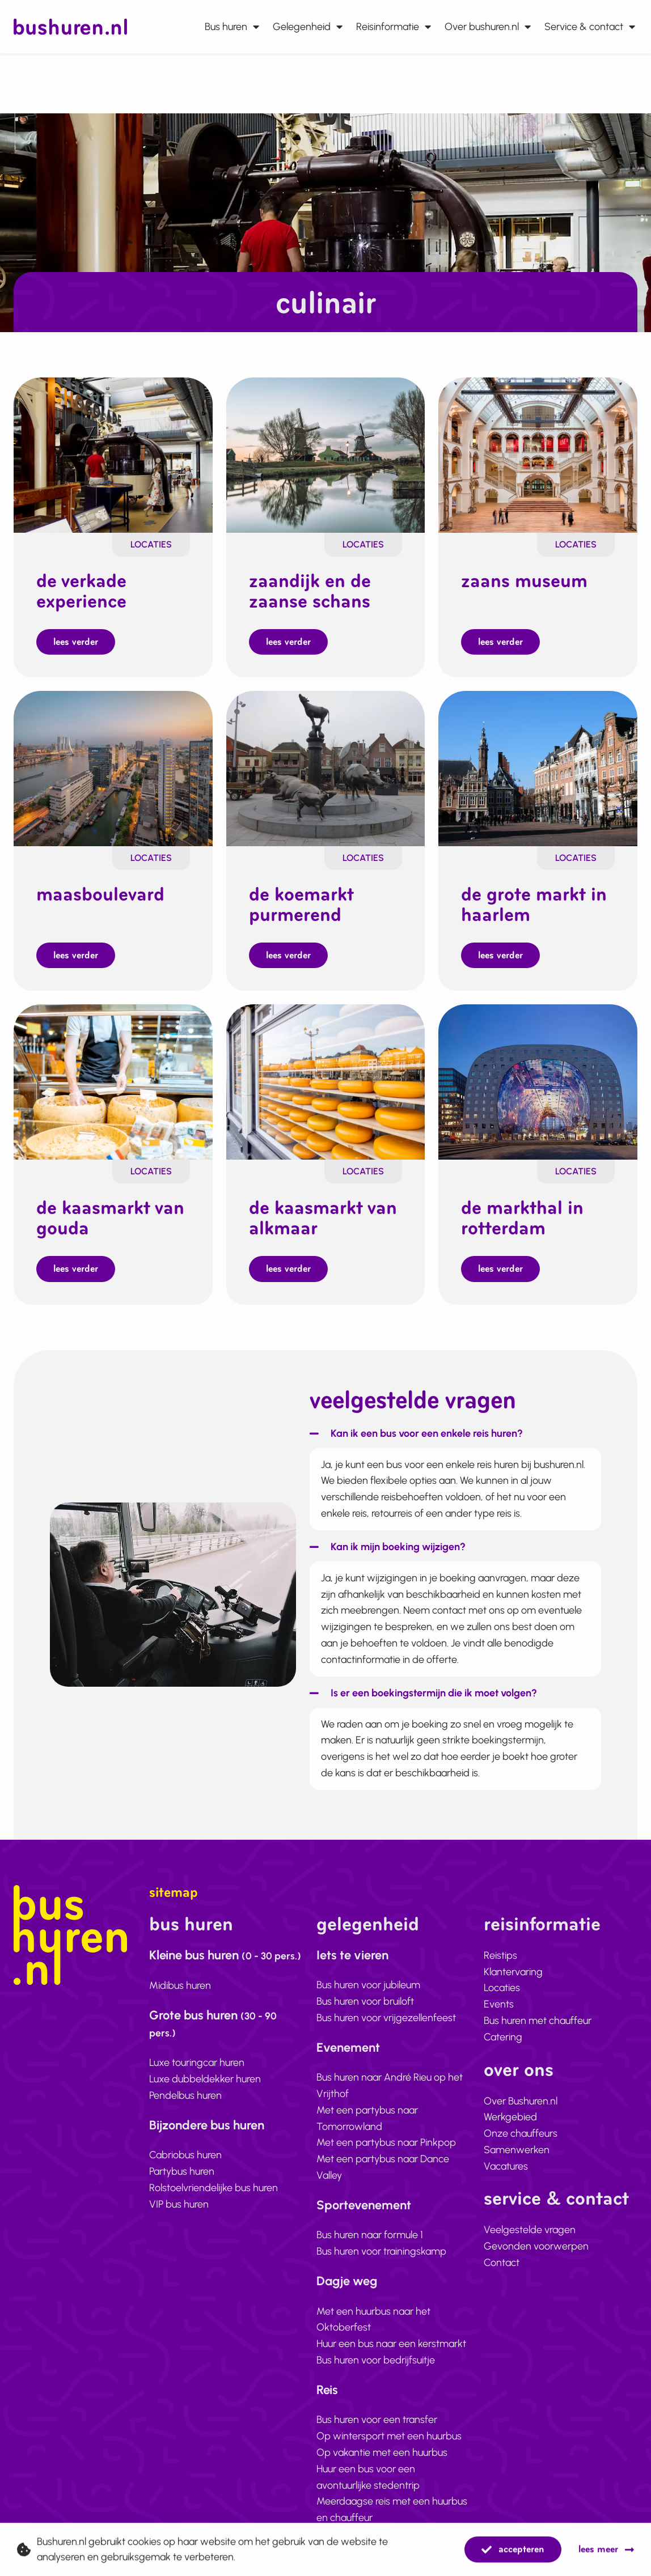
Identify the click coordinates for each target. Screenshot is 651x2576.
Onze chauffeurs (520, 2078)
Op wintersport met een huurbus (389, 2381)
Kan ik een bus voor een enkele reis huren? (427, 1378)
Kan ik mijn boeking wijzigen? (398, 1491)
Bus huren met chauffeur (537, 1965)
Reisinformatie (393, 26)
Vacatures (506, 2110)
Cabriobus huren (185, 2100)
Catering (503, 1981)
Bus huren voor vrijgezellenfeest (386, 1962)
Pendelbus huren (185, 2040)
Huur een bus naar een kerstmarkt (391, 2288)
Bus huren (232, 26)
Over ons (518, 2013)
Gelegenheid (308, 26)
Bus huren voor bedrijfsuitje (375, 2304)
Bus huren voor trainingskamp (381, 2196)
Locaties (151, 484)
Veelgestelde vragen (530, 2174)
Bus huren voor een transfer (376, 2364)
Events (499, 1949)
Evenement (348, 1992)
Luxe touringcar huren (196, 2007)
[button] (416, 1383)
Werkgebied (510, 2062)
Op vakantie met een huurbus (381, 2397)
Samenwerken (516, 2094)
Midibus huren (180, 1930)
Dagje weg (346, 2226)
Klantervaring (513, 1916)
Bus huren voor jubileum (368, 1930)
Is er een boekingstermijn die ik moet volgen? (434, 1637)
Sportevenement (363, 2149)
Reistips (500, 1900)
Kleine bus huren (225, 1899)
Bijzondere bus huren (206, 2069)
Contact (501, 2207)
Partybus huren (181, 2116)
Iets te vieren (352, 1899)
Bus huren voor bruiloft (365, 1946)
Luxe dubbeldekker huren (205, 2024)
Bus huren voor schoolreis (371, 2478)
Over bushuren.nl (488, 26)
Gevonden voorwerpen (536, 2191)
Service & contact (589, 26)
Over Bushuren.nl (520, 2045)
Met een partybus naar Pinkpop (386, 2087)
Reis (327, 2334)
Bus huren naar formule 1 (369, 2180)
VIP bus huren (179, 2148)
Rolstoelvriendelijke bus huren (213, 2132)
